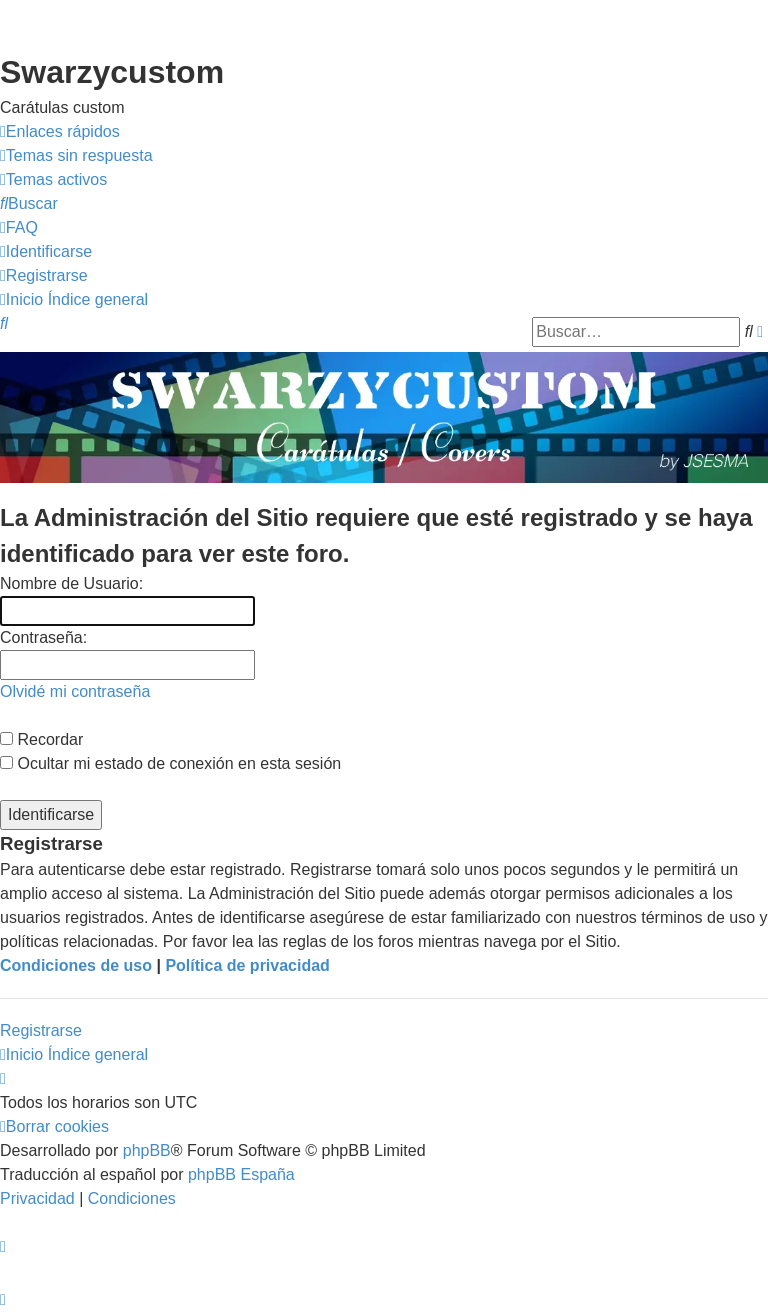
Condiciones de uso (76, 965)
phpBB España (241, 1174)
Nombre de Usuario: (71, 583)
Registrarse (41, 1030)
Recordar (41, 739)
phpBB (147, 1150)
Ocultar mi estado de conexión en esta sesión (170, 763)
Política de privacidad (247, 965)
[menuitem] (76, 156)
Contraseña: (43, 637)
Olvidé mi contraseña (75, 691)
